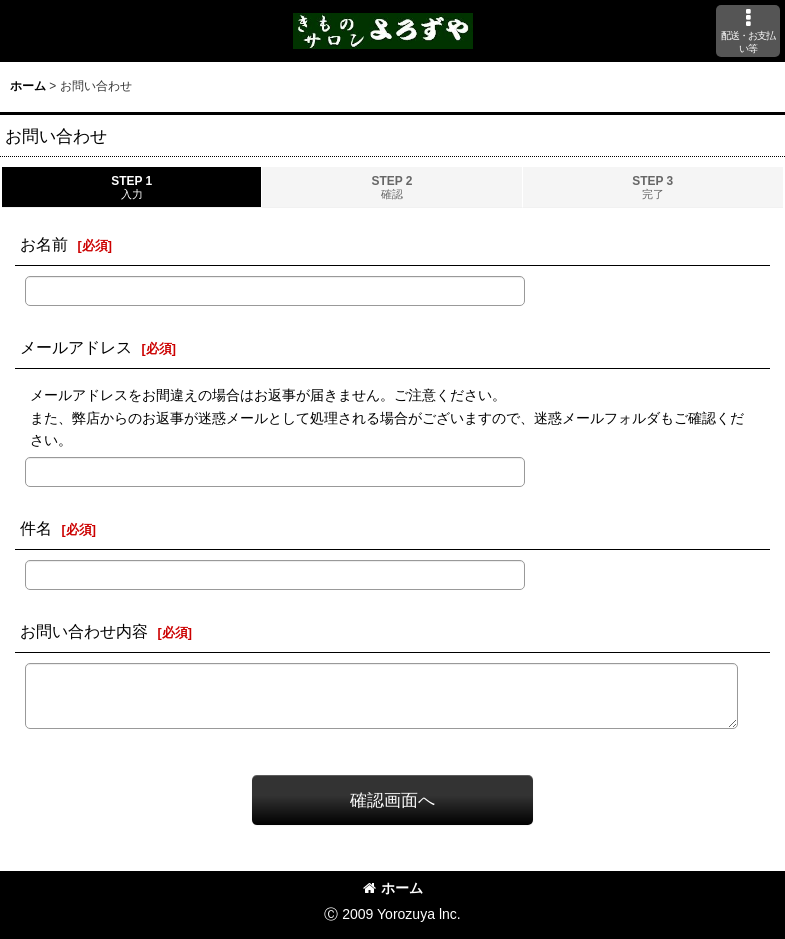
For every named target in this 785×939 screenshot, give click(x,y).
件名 (36, 528)
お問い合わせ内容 (84, 631)
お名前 (44, 244)
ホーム (393, 888)
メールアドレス (76, 347)
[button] (748, 31)
